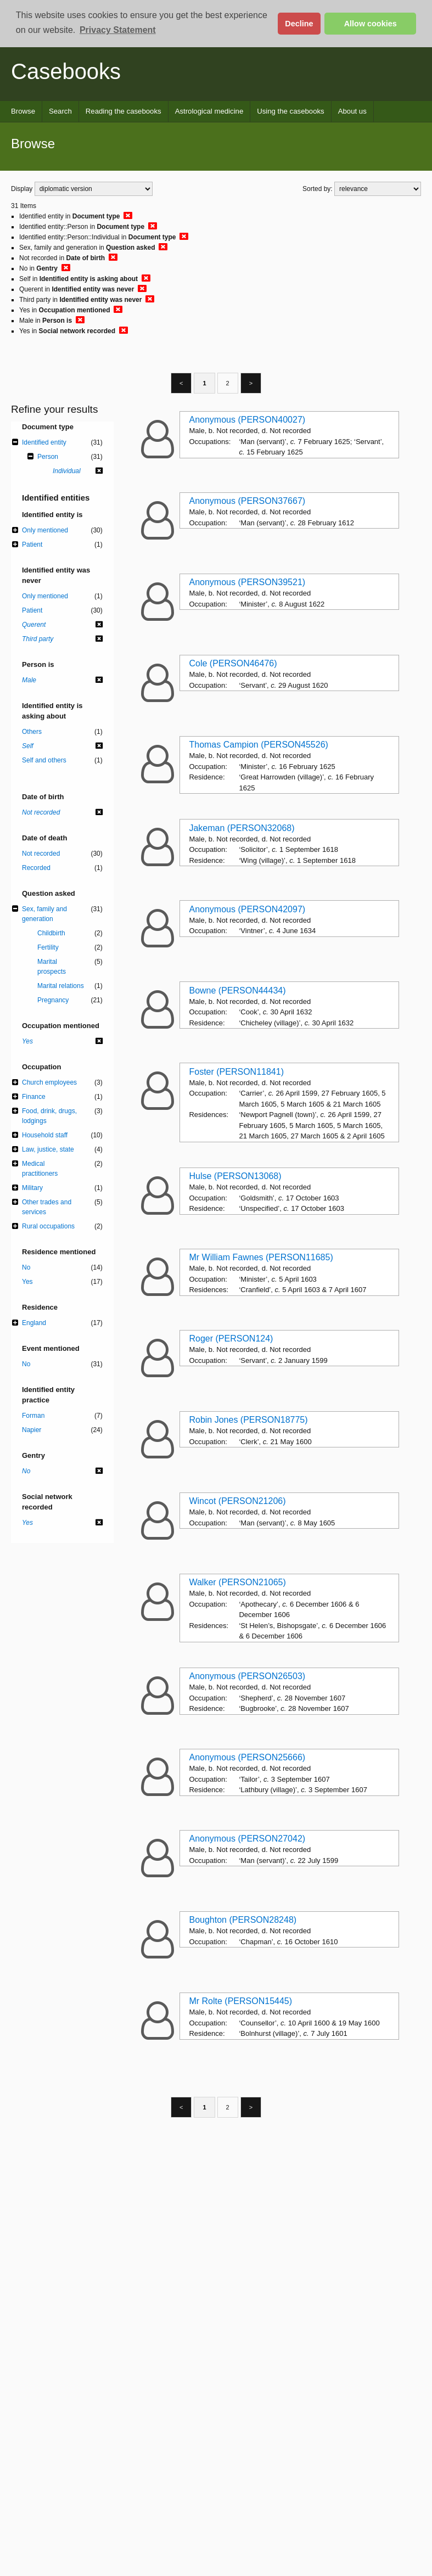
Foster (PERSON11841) (236, 1071)
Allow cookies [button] (370, 23)
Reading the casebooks (123, 111)
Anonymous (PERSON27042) (247, 1838)
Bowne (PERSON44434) (237, 990)
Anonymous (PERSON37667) (247, 501)
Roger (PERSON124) (231, 1338)
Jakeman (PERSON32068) (241, 828)
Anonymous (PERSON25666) (247, 1757)
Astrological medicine (209, 111)
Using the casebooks (290, 111)
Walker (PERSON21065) (237, 1582)
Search (60, 111)
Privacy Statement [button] (118, 30)
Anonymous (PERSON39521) (247, 582)
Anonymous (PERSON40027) (247, 419)
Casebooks (66, 71)
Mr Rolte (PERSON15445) (240, 2001)
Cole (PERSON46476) (233, 663)
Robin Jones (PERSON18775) (248, 1419)
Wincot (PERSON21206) (237, 1501)
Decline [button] (299, 23)
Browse (23, 111)
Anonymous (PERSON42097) (247, 909)
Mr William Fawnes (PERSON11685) (261, 1257)
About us (352, 111)
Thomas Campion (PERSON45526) (258, 744)
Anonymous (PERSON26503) (247, 1676)
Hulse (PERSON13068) (235, 1176)
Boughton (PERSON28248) (242, 1919)
